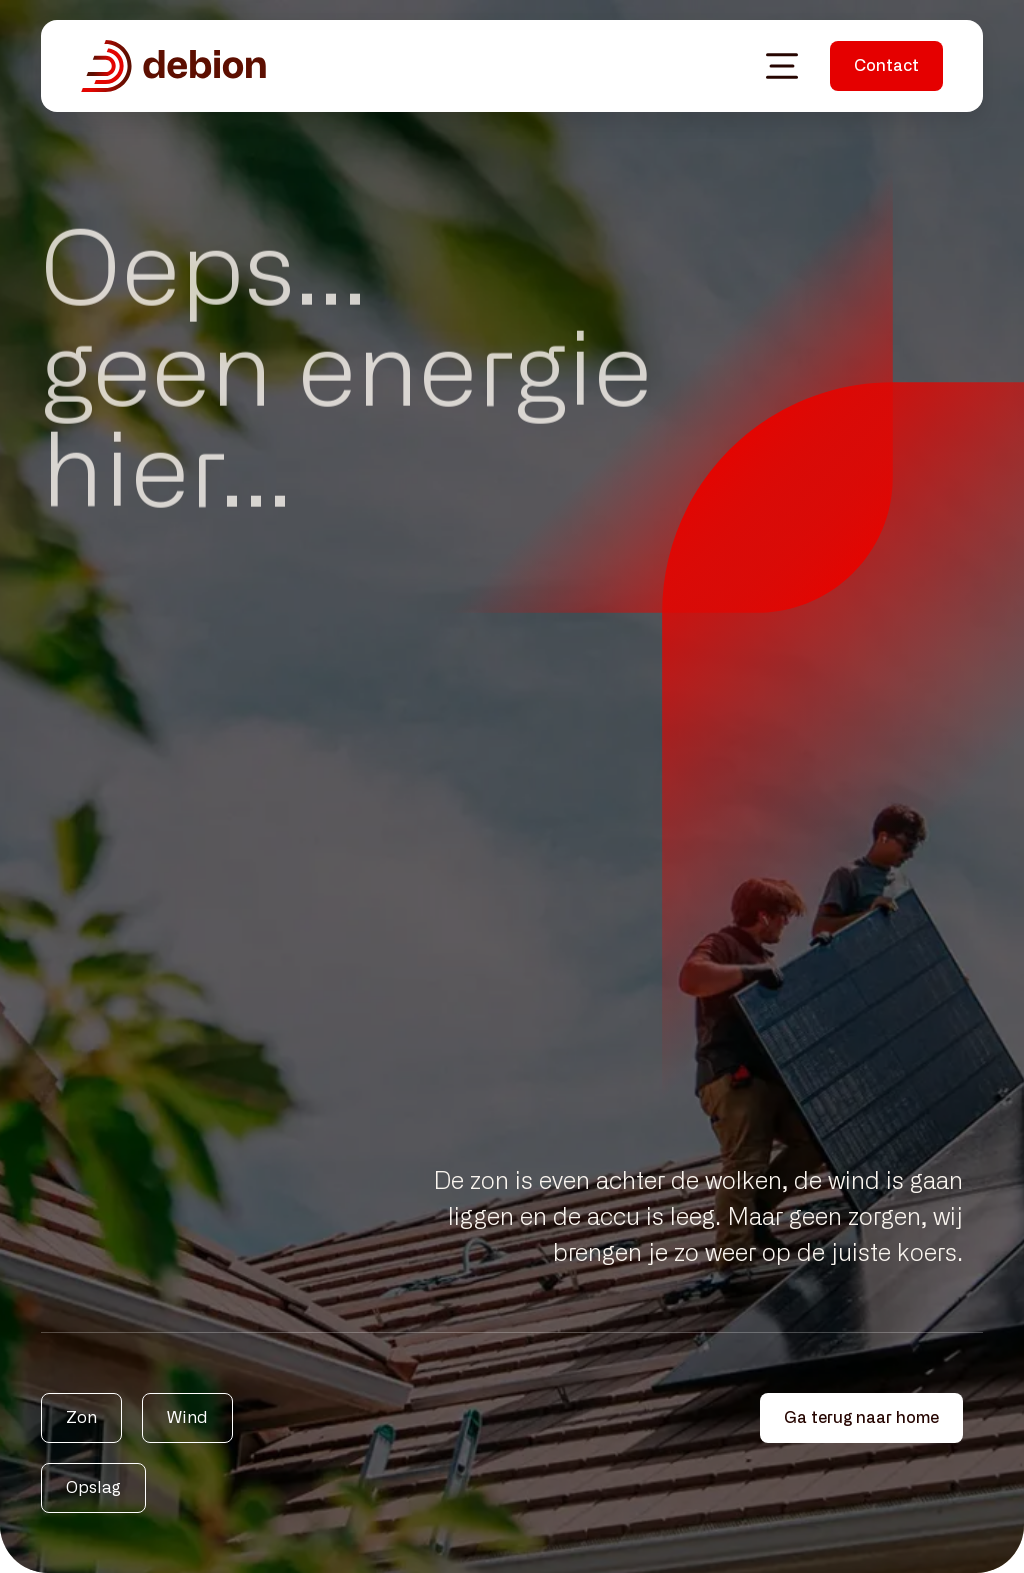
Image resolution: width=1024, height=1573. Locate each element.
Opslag (93, 1488)
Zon (81, 1418)
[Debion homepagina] (173, 66)
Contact (886, 66)
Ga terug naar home (861, 1418)
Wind (187, 1418)
